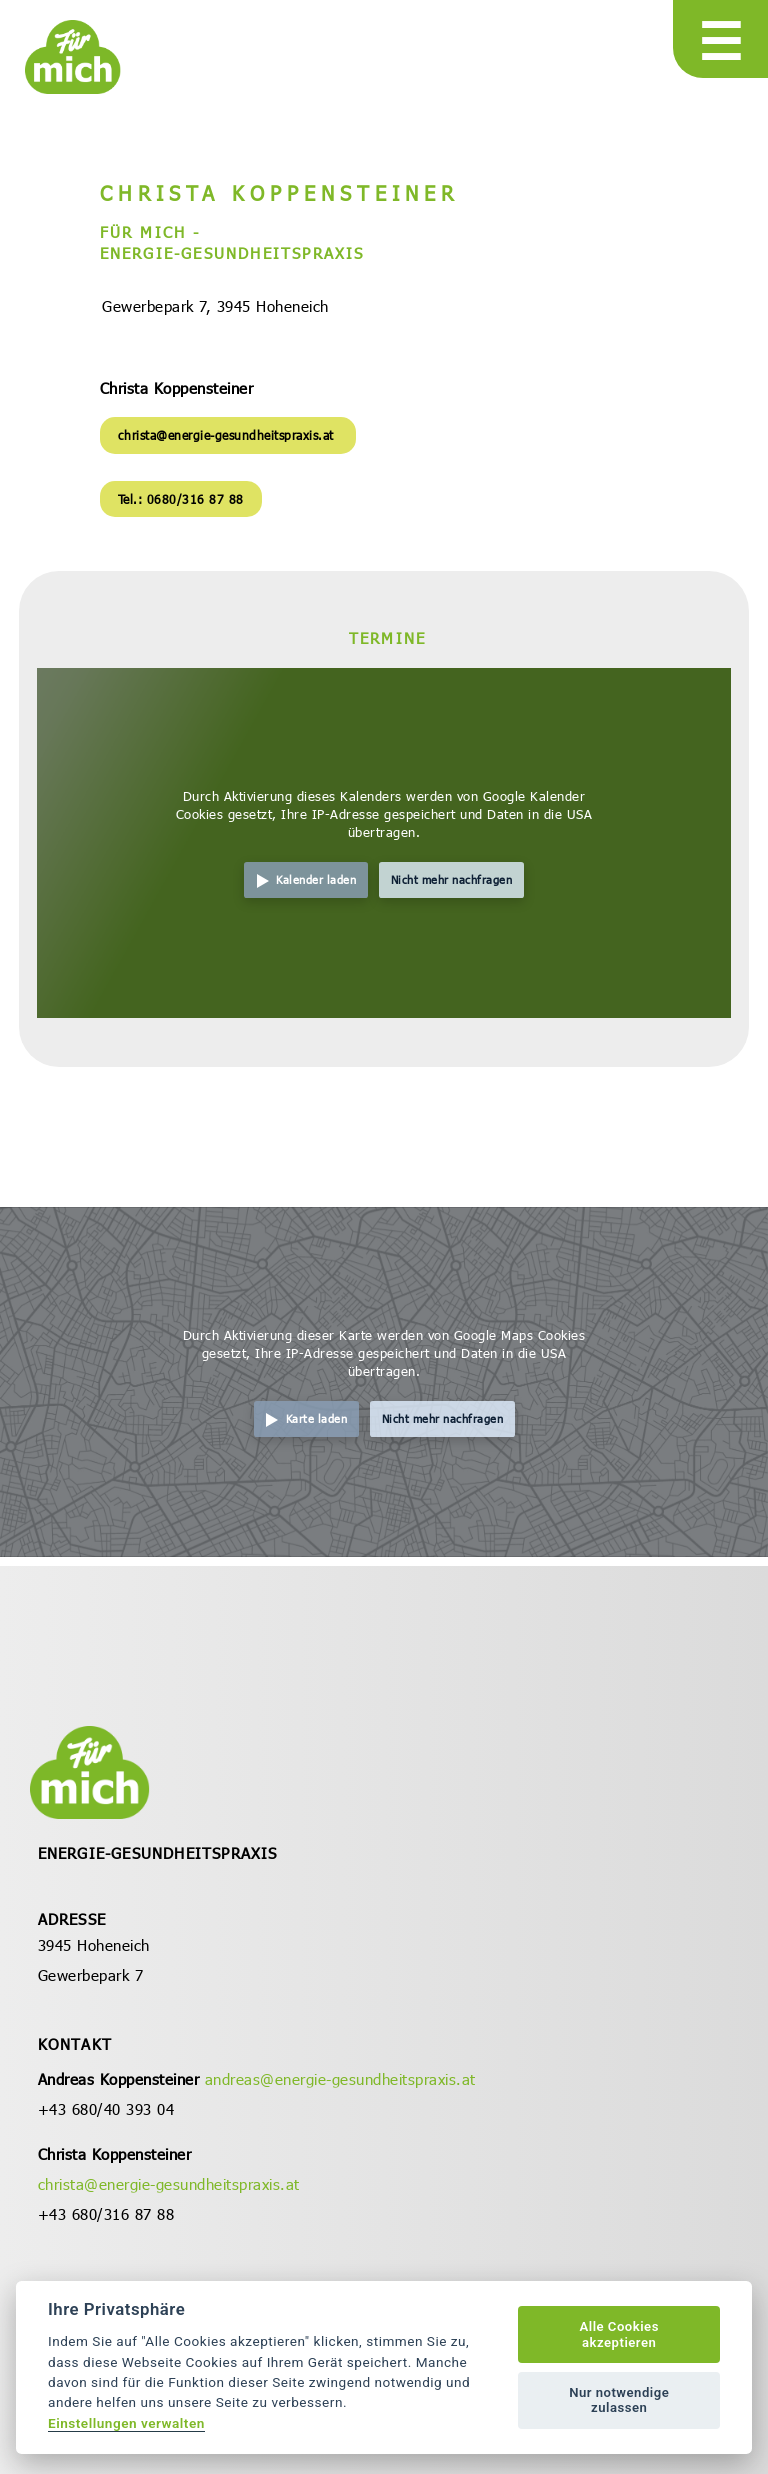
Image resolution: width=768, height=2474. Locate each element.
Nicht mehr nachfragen (452, 879)
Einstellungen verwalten (126, 2423)
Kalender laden (316, 879)
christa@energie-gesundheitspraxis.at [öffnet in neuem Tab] (228, 435)
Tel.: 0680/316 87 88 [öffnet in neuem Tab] (181, 499)
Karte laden (317, 1418)
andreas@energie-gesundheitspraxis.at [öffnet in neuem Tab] (340, 2079)
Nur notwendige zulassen (619, 2400)
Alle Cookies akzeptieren (618, 2334)
